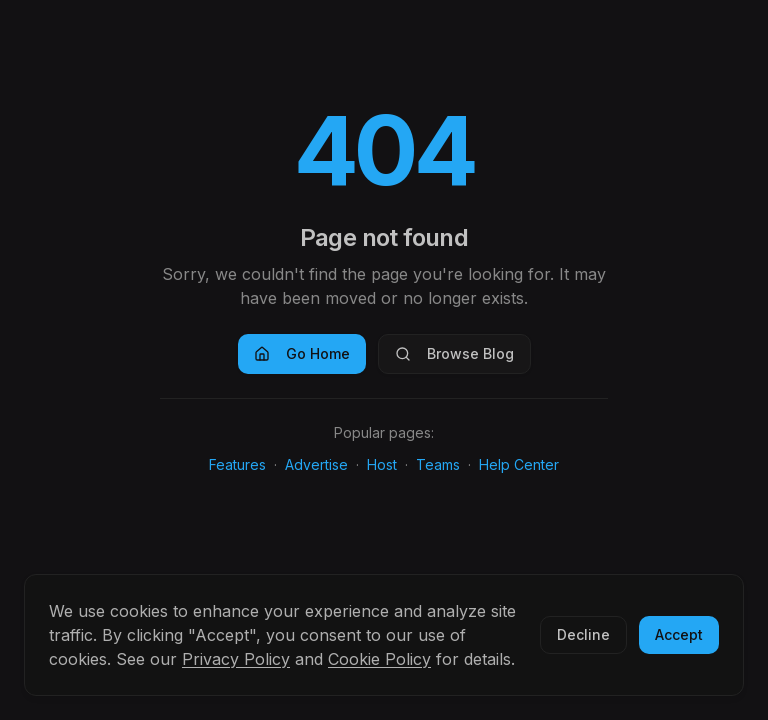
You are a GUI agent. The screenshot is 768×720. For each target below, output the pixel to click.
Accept (679, 634)
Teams (438, 464)
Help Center (519, 464)
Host (382, 464)
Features (237, 464)
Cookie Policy (379, 659)
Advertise (316, 464)
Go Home (302, 353)
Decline (583, 634)
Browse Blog (454, 353)
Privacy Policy (236, 659)
